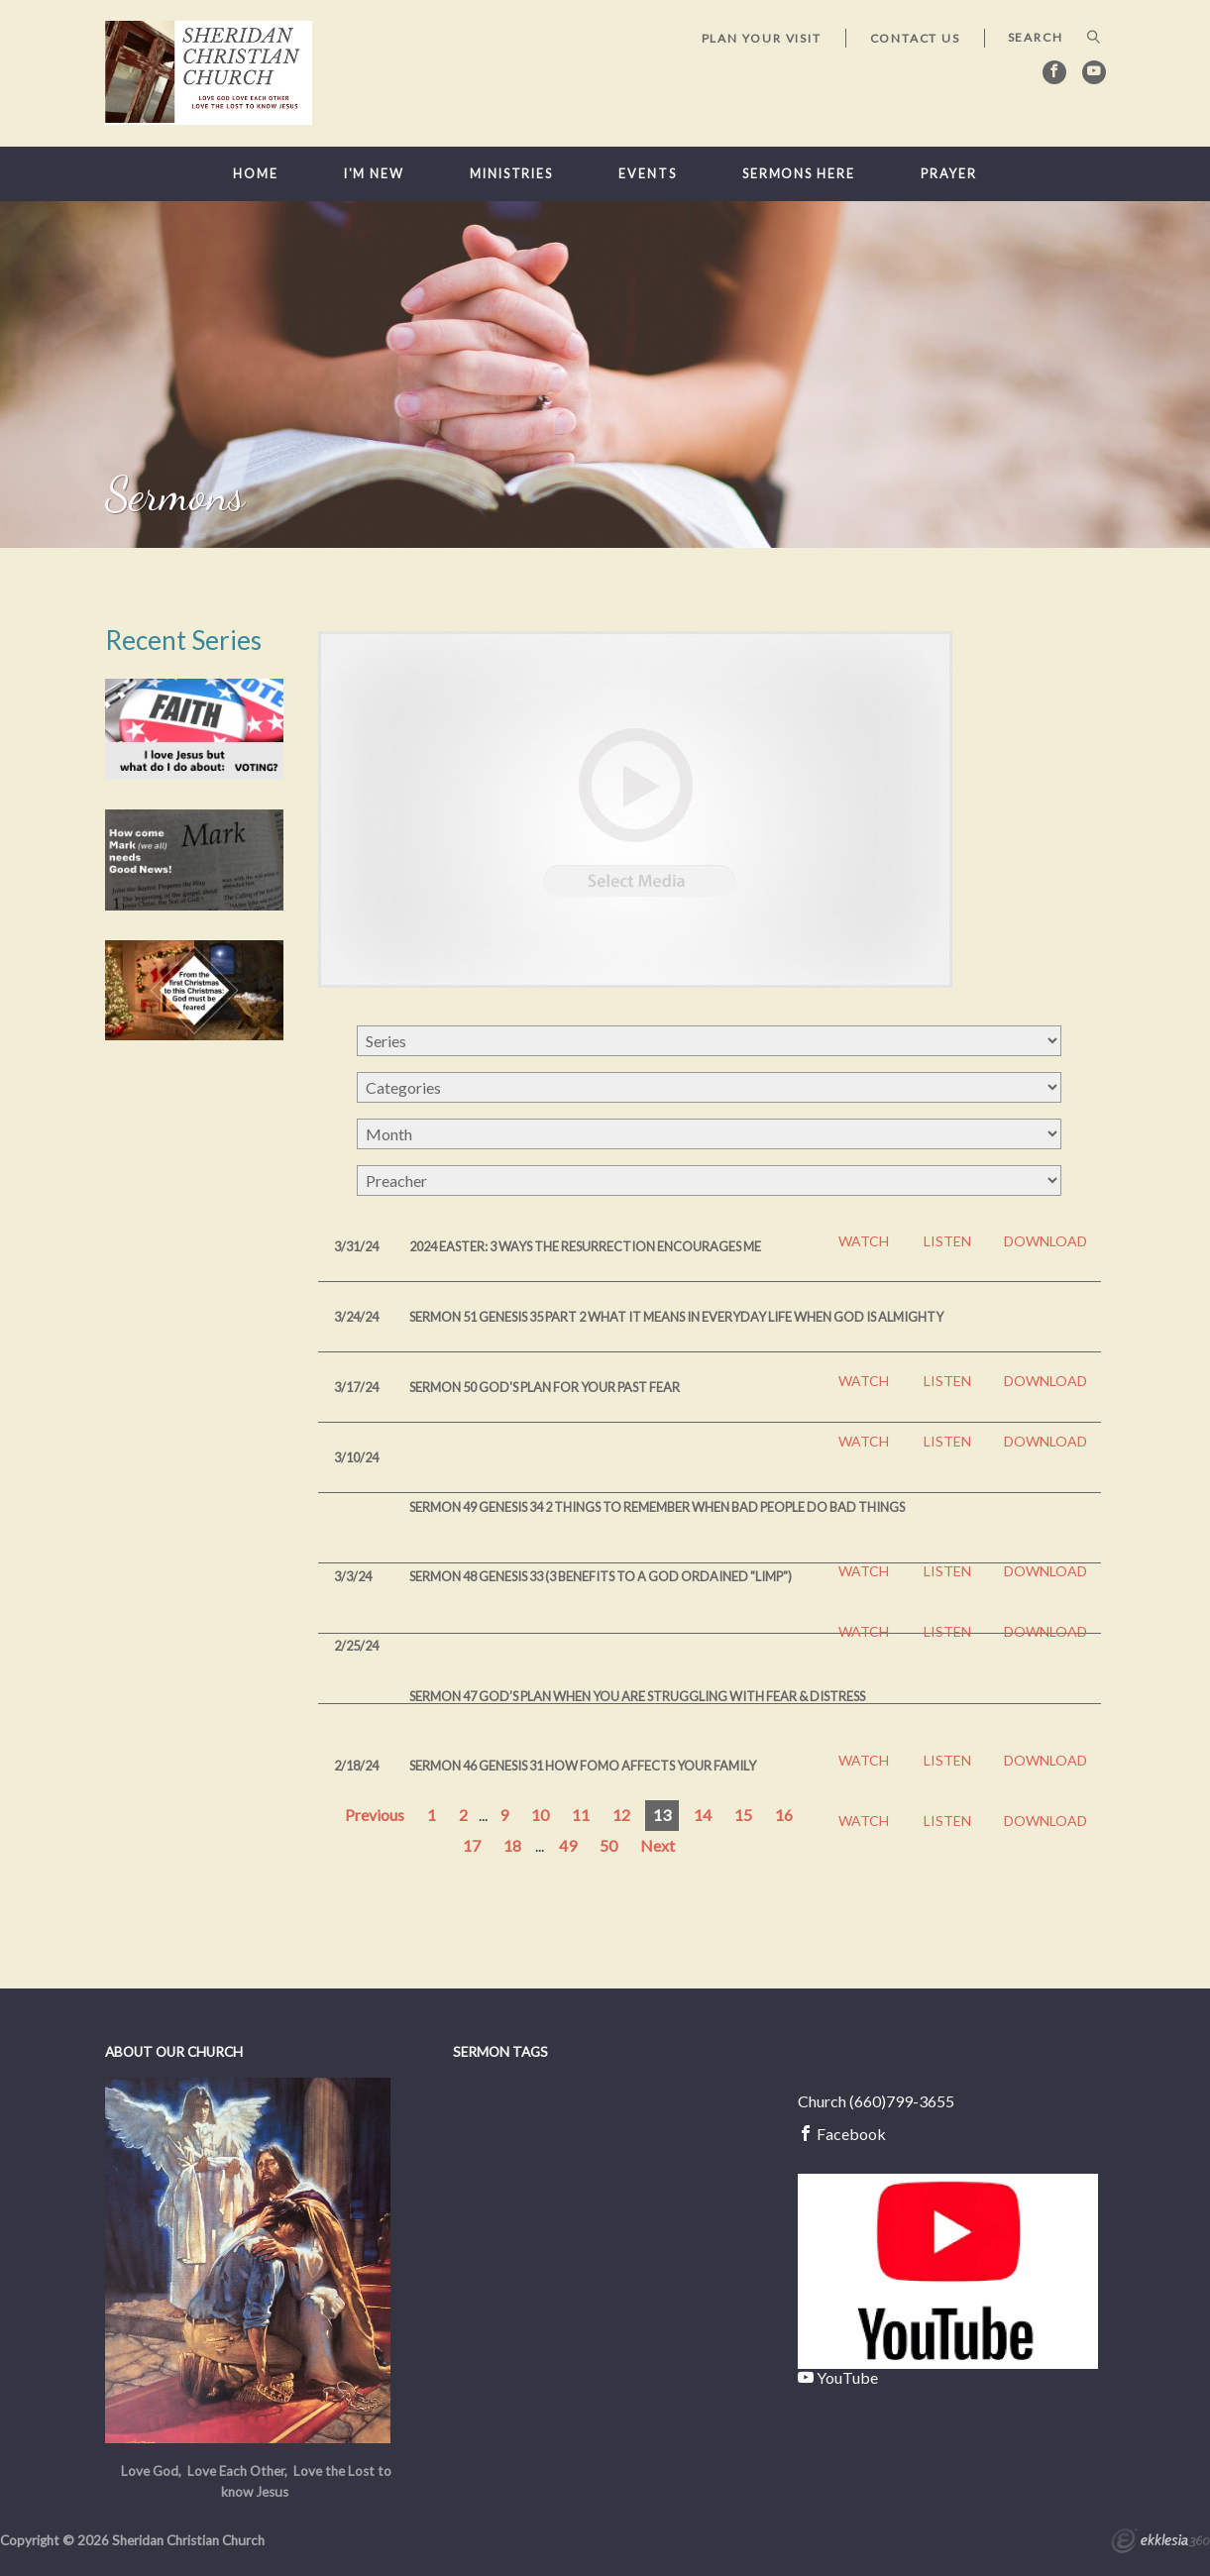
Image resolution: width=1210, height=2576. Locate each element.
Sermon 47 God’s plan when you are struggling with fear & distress (637, 1696)
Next (657, 1845)
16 (784, 1814)
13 (662, 1814)
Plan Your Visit (762, 38)
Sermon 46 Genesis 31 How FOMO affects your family (582, 1765)
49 (568, 1845)
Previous (374, 1814)
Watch (863, 1241)
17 (472, 1845)
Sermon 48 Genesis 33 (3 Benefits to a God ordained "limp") (600, 1576)
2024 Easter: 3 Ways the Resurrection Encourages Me (585, 1246)
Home (255, 173)
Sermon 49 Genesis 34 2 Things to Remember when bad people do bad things (657, 1507)
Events (647, 173)
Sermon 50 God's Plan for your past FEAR (544, 1387)
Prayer (949, 173)
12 (621, 1814)
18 (512, 1845)
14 (703, 1814)
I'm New (374, 173)
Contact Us (915, 38)
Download (1045, 1241)
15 (743, 1814)
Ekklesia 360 (1160, 2543)
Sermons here (798, 173)
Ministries (511, 173)
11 (581, 1814)
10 (540, 1814)
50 (608, 1845)
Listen (947, 1241)
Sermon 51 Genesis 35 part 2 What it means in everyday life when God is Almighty (676, 1317)
